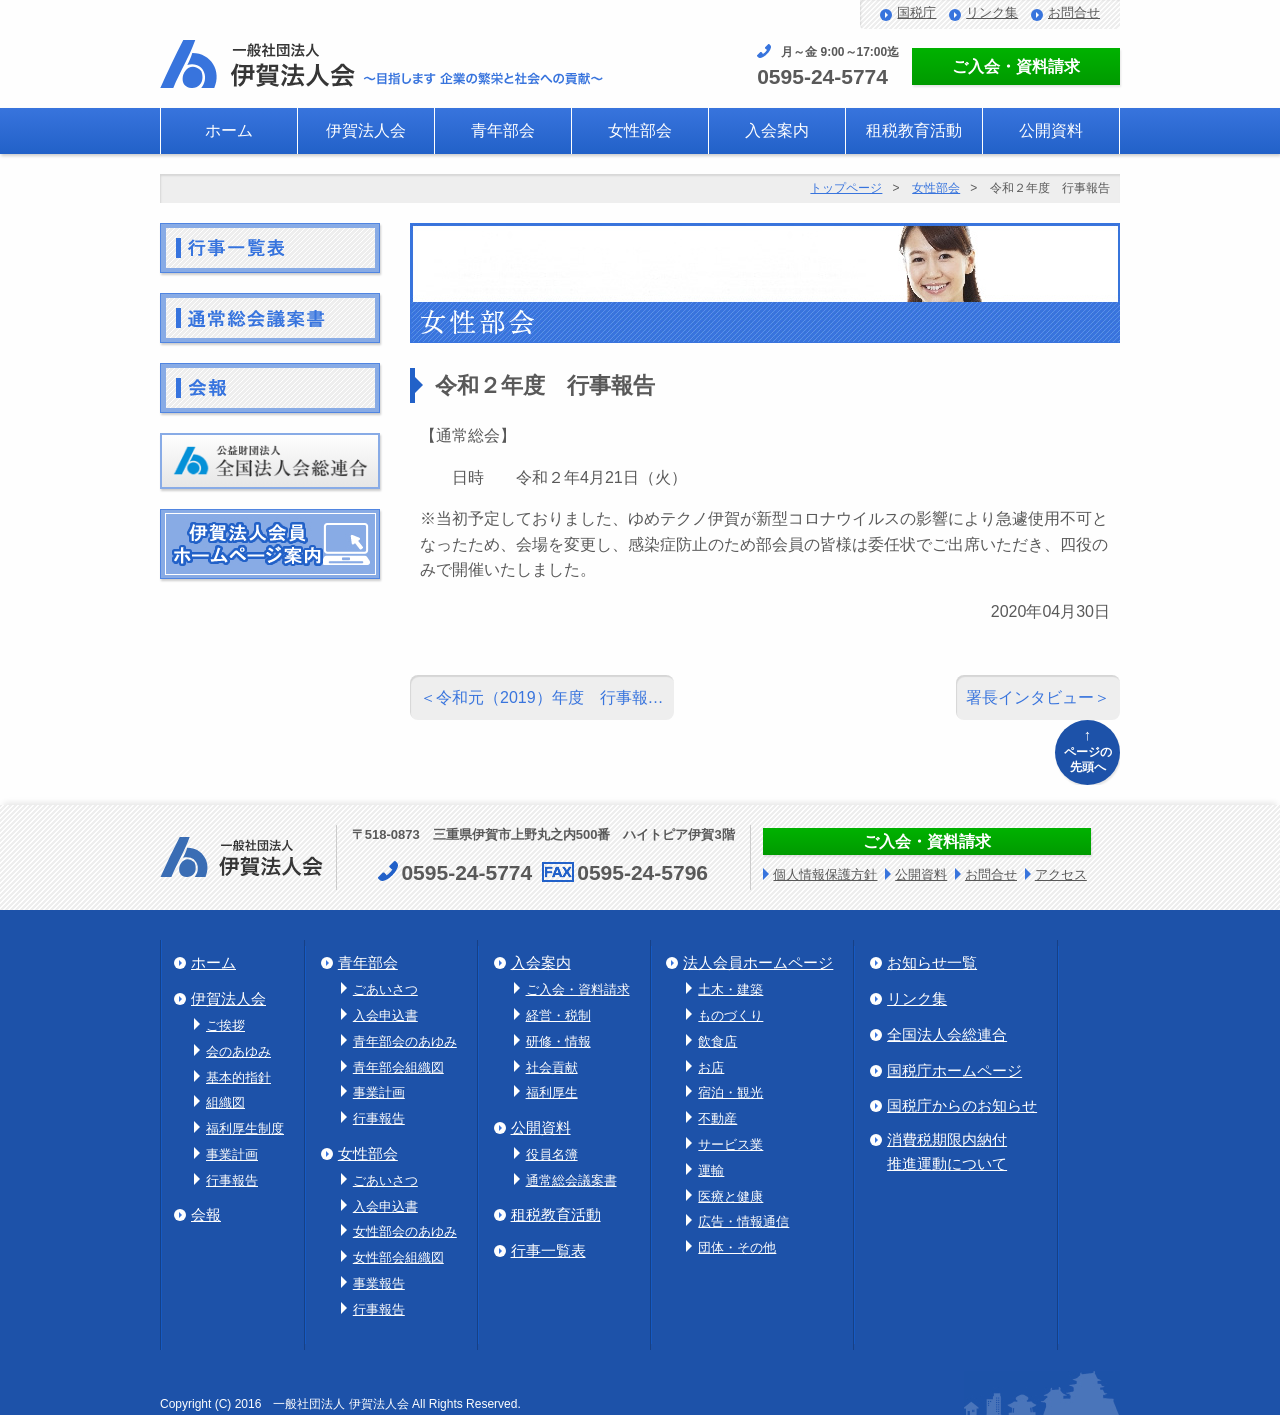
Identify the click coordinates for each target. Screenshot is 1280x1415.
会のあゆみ (238, 1051)
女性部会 (640, 130)
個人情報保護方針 (825, 874)
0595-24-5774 (822, 76)
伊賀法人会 (366, 130)
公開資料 (1051, 130)
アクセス (1061, 874)
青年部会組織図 (398, 1067)
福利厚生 (552, 1092)
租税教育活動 (914, 130)
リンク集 (992, 12)
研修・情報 (558, 1041)
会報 (206, 1214)
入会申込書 (385, 1015)
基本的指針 (238, 1077)
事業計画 (232, 1154)
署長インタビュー (1030, 697)
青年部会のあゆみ (405, 1041)
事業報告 (379, 1283)
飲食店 (717, 1041)
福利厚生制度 (245, 1128)
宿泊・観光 (730, 1092)
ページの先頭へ (1087, 749)
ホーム (229, 130)
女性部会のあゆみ (405, 1231)
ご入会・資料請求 (1016, 66)
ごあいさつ (385, 989)
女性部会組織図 (398, 1257)
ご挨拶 (225, 1025)
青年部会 (503, 130)
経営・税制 (558, 1015)
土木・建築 (730, 989)
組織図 (225, 1102)
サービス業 (730, 1144)
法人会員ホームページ (758, 962)
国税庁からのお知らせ (962, 1105)
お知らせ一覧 (932, 962)
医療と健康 (730, 1196)
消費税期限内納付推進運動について (947, 1151)
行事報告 (232, 1180)
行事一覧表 (548, 1250)
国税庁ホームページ (954, 1070)
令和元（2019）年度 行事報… (550, 697)
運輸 (711, 1170)
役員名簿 (552, 1154)
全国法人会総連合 (947, 1034)
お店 (711, 1067)
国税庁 (916, 12)
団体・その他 (737, 1247)
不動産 (717, 1118)
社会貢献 (552, 1067)
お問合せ (1074, 12)
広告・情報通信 (743, 1221)
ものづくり (730, 1015)
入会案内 (777, 130)
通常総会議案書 (571, 1180)
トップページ (846, 188)
